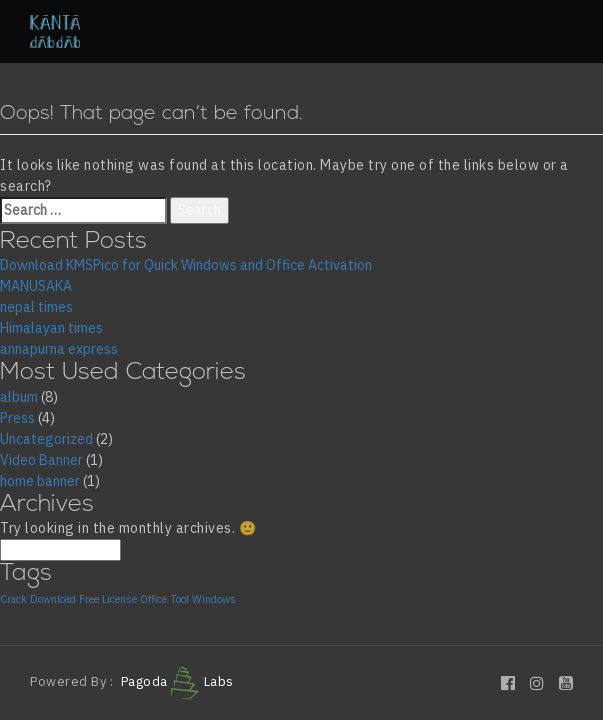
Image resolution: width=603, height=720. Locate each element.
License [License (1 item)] (119, 599)
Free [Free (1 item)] (89, 599)
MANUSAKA (36, 286)
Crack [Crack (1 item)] (13, 599)
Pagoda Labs (177, 681)
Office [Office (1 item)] (153, 599)
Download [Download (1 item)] (53, 599)
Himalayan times (51, 328)
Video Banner (41, 460)
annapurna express (59, 349)
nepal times (36, 307)
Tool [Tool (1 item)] (179, 599)
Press (17, 418)
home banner (40, 481)
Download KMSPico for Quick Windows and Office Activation (186, 265)
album (19, 397)
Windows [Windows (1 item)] (214, 599)
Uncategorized (46, 439)
